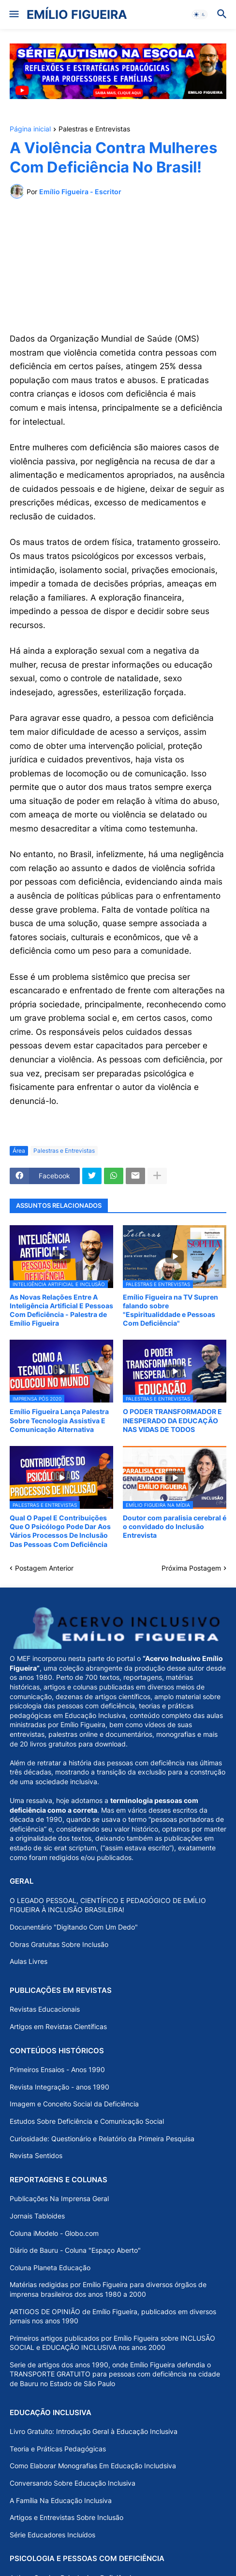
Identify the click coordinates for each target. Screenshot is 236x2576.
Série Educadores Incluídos (52, 2535)
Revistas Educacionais (45, 2009)
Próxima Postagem (191, 1568)
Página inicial (30, 129)
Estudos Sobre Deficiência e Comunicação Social (87, 2121)
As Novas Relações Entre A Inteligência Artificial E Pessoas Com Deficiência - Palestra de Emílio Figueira (61, 1310)
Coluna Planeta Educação (50, 2267)
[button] (13, 14)
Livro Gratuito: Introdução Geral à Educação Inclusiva (93, 2431)
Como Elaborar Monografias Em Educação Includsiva (93, 2466)
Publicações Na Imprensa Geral (59, 2198)
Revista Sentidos (36, 2155)
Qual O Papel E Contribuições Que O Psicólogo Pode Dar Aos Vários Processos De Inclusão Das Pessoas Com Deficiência (60, 1531)
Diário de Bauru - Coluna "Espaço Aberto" (75, 2250)
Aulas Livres (28, 1961)
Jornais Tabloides (37, 2216)
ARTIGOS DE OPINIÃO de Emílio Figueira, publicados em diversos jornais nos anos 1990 (113, 2316)
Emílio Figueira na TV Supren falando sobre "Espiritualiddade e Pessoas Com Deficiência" (170, 1310)
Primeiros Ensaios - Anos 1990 (57, 2069)
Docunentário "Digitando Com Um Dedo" (74, 1927)
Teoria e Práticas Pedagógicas (58, 2449)
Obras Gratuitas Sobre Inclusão (59, 1944)
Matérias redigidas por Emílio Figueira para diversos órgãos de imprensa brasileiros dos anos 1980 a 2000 (108, 2289)
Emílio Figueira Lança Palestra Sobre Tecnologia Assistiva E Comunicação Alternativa (59, 1420)
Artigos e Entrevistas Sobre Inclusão (66, 2517)
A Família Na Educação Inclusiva (61, 2500)
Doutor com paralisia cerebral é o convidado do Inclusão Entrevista (174, 1526)
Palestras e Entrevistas (94, 129)
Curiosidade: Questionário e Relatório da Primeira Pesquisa (102, 2138)
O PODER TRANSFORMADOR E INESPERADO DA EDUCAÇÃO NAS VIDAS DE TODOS (172, 1420)
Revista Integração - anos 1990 (59, 2087)
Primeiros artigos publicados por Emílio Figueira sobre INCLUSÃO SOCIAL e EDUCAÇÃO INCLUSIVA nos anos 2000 (112, 2343)
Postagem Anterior (44, 1568)
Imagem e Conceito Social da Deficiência (74, 2104)
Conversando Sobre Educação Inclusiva (72, 2483)
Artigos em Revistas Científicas (58, 2026)
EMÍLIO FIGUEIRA (77, 14)
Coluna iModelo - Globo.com (54, 2233)
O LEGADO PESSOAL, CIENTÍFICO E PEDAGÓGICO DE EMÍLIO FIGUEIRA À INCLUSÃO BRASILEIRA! (108, 1905)
